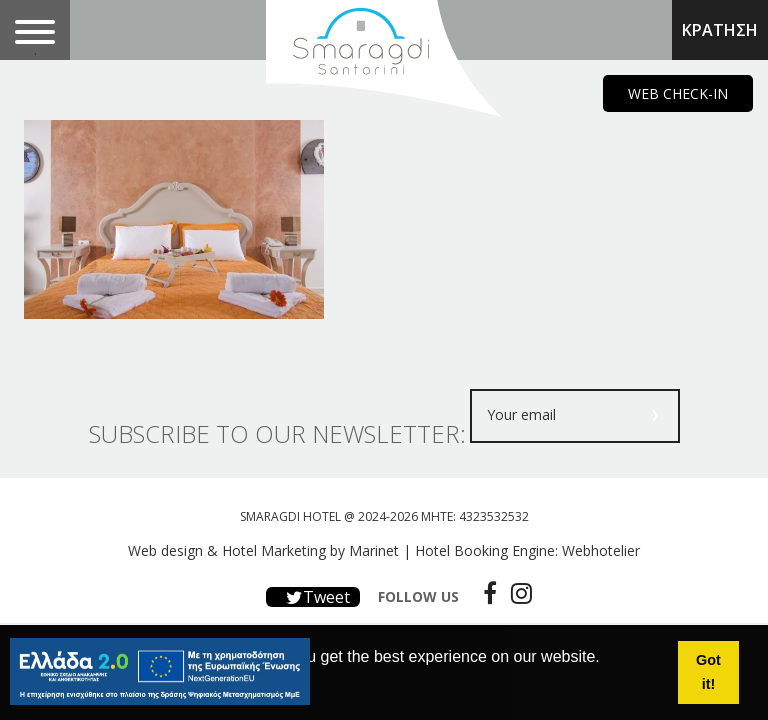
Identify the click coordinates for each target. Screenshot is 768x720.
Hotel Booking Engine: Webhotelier (527, 550)
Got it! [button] (708, 672)
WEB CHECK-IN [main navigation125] (678, 93)
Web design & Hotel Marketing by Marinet (263, 550)
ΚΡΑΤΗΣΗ (720, 30)
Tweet (313, 597)
